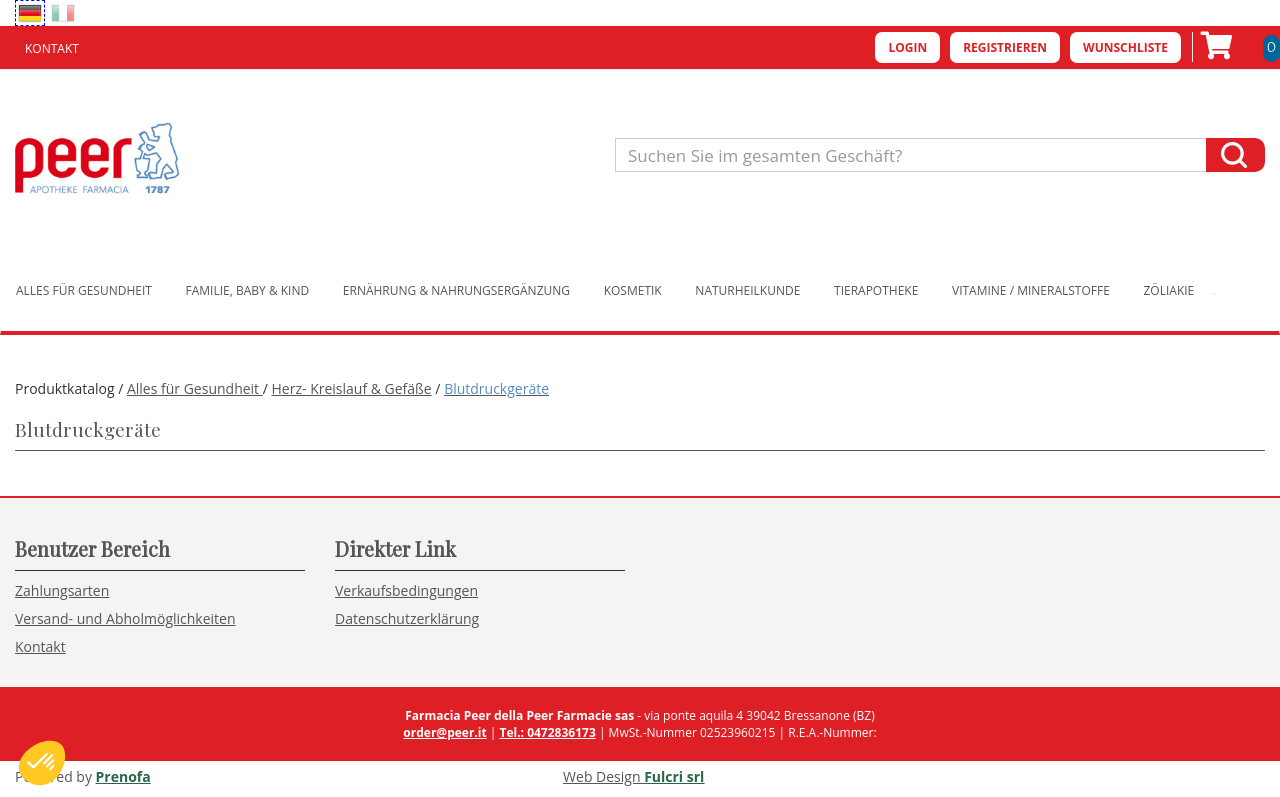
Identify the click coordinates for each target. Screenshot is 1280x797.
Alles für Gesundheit (195, 388)
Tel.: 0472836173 (547, 732)
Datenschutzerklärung (407, 618)
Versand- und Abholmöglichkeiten (125, 618)
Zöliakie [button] (1169, 290)
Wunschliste (1125, 47)
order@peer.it (444, 732)
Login (907, 47)
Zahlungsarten (62, 590)
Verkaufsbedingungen (406, 590)
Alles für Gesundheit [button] (84, 290)
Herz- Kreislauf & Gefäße (352, 388)
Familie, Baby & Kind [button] (248, 290)
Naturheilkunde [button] (747, 290)
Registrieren (1005, 47)
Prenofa (123, 776)
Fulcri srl (674, 776)
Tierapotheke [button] (876, 290)
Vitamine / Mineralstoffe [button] (1031, 290)
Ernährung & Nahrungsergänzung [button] (456, 290)
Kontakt (52, 48)
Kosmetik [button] (633, 290)
